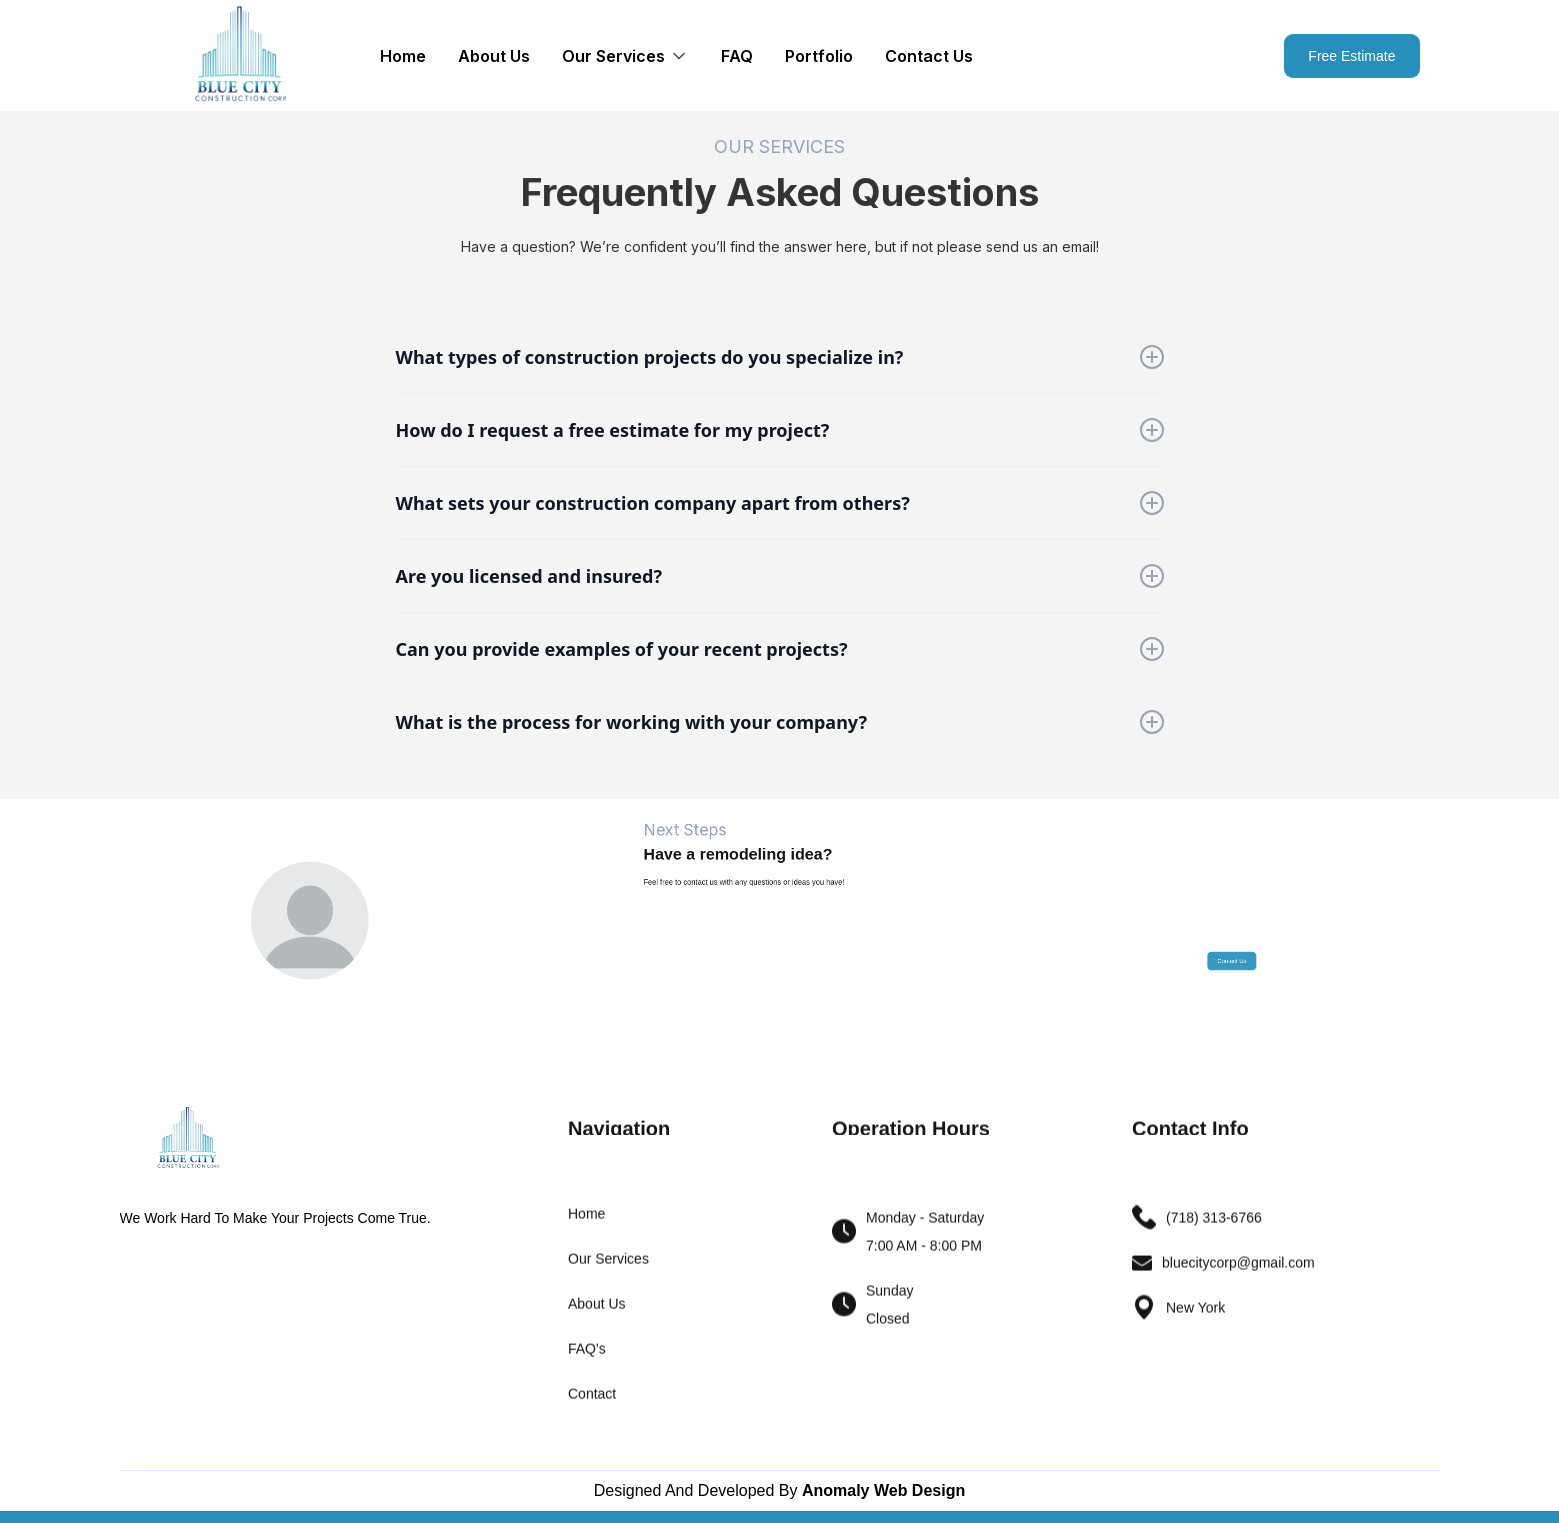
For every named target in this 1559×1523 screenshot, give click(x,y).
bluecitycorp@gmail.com (1238, 1274)
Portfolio (819, 56)
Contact (592, 1405)
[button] (625, 56)
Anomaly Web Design (883, 1490)
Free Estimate (1351, 56)
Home (403, 56)
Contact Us (929, 56)
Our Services (608, 1270)
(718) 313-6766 (1214, 1229)
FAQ (737, 56)
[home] (240, 55)
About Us (494, 56)
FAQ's (587, 1360)
